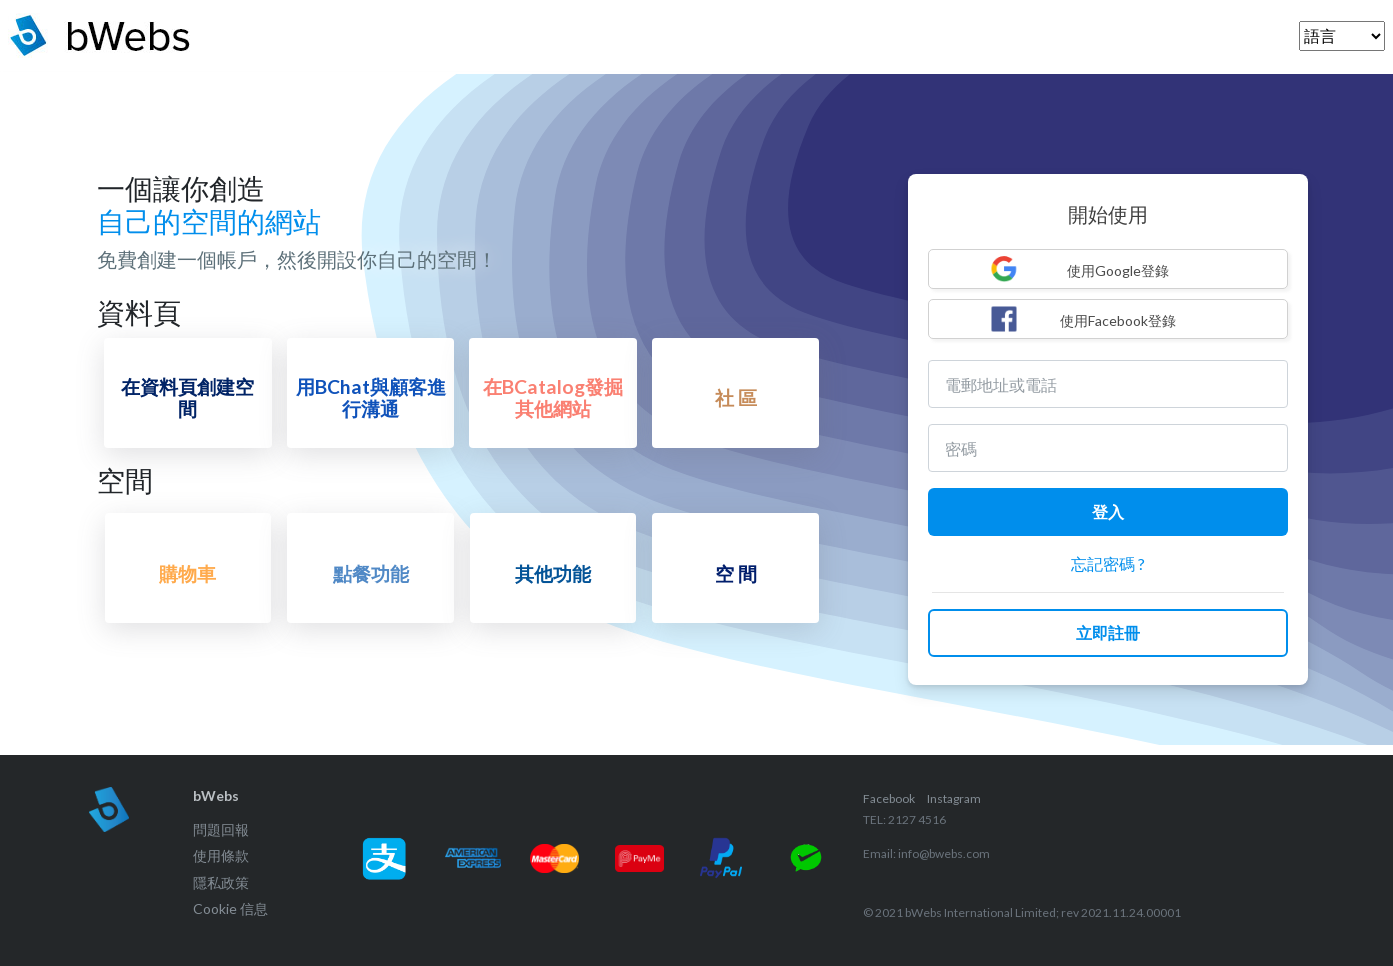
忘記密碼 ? (1108, 563)
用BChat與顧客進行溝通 (371, 397)
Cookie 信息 (230, 908)
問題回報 (221, 829)
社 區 (736, 397)
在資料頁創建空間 (187, 397)
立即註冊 (1108, 632)
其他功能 (553, 573)
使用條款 (221, 855)
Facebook (889, 798)
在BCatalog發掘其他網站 (553, 397)
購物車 (187, 573)
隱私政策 (221, 882)
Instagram (954, 798)
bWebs (216, 795)
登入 (1108, 511)
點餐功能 (371, 573)
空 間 (736, 573)
